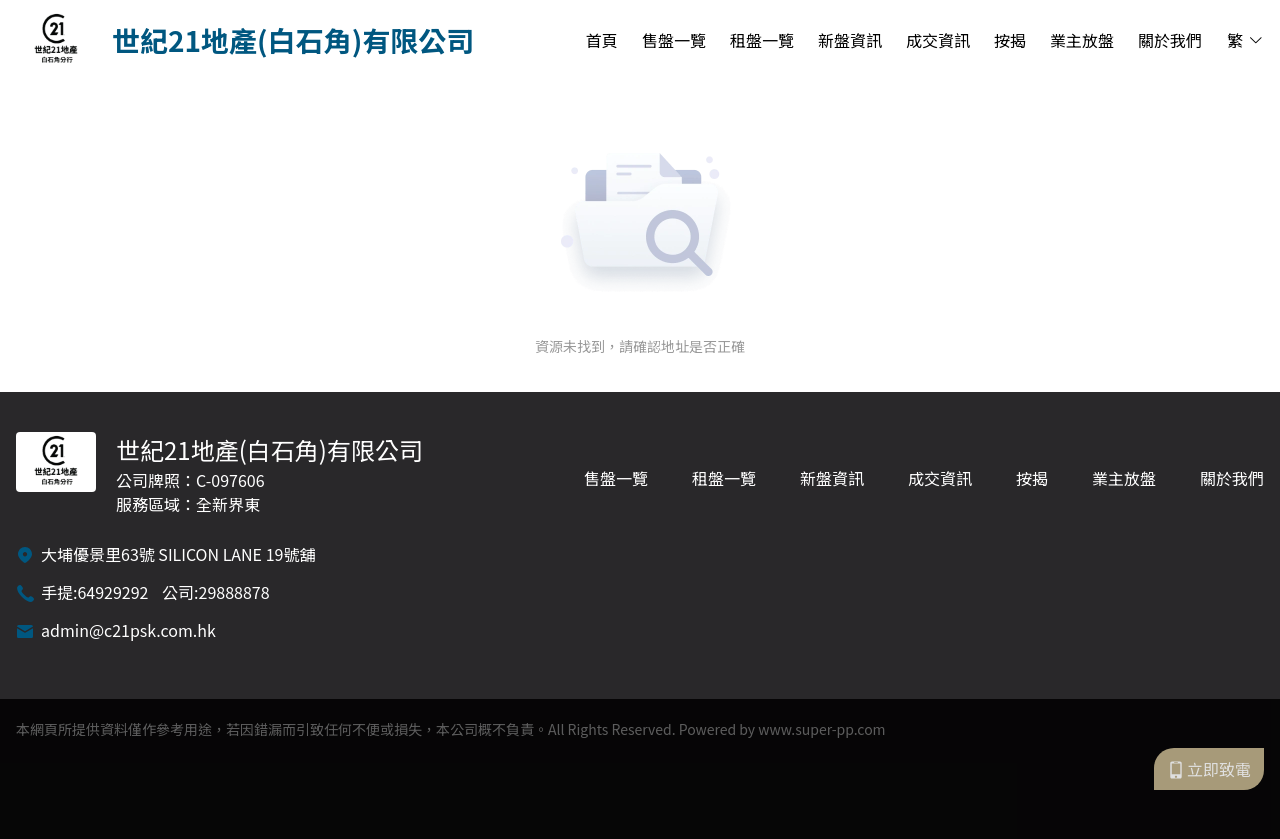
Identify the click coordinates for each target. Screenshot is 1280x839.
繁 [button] (1245, 40)
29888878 (234, 592)
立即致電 (1209, 769)
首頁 (602, 40)
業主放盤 (1082, 40)
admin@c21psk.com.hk (128, 630)
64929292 (112, 592)
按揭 (1010, 40)
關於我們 (1170, 40)
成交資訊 (938, 40)
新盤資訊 (850, 40)
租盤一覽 (762, 40)
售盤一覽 (674, 40)
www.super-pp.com (821, 729)
